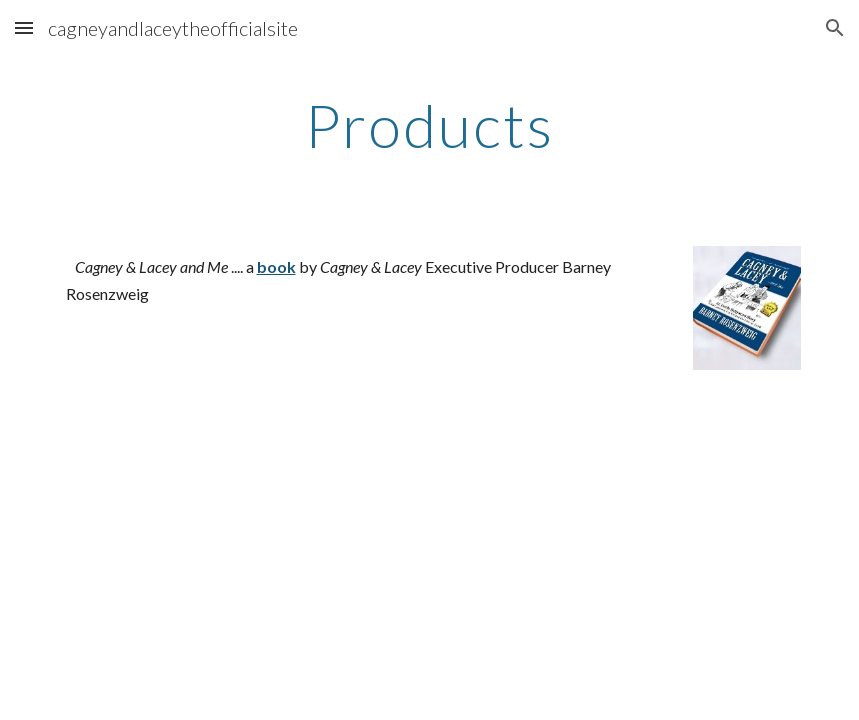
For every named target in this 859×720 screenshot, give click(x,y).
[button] (24, 27)
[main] (430, 125)
